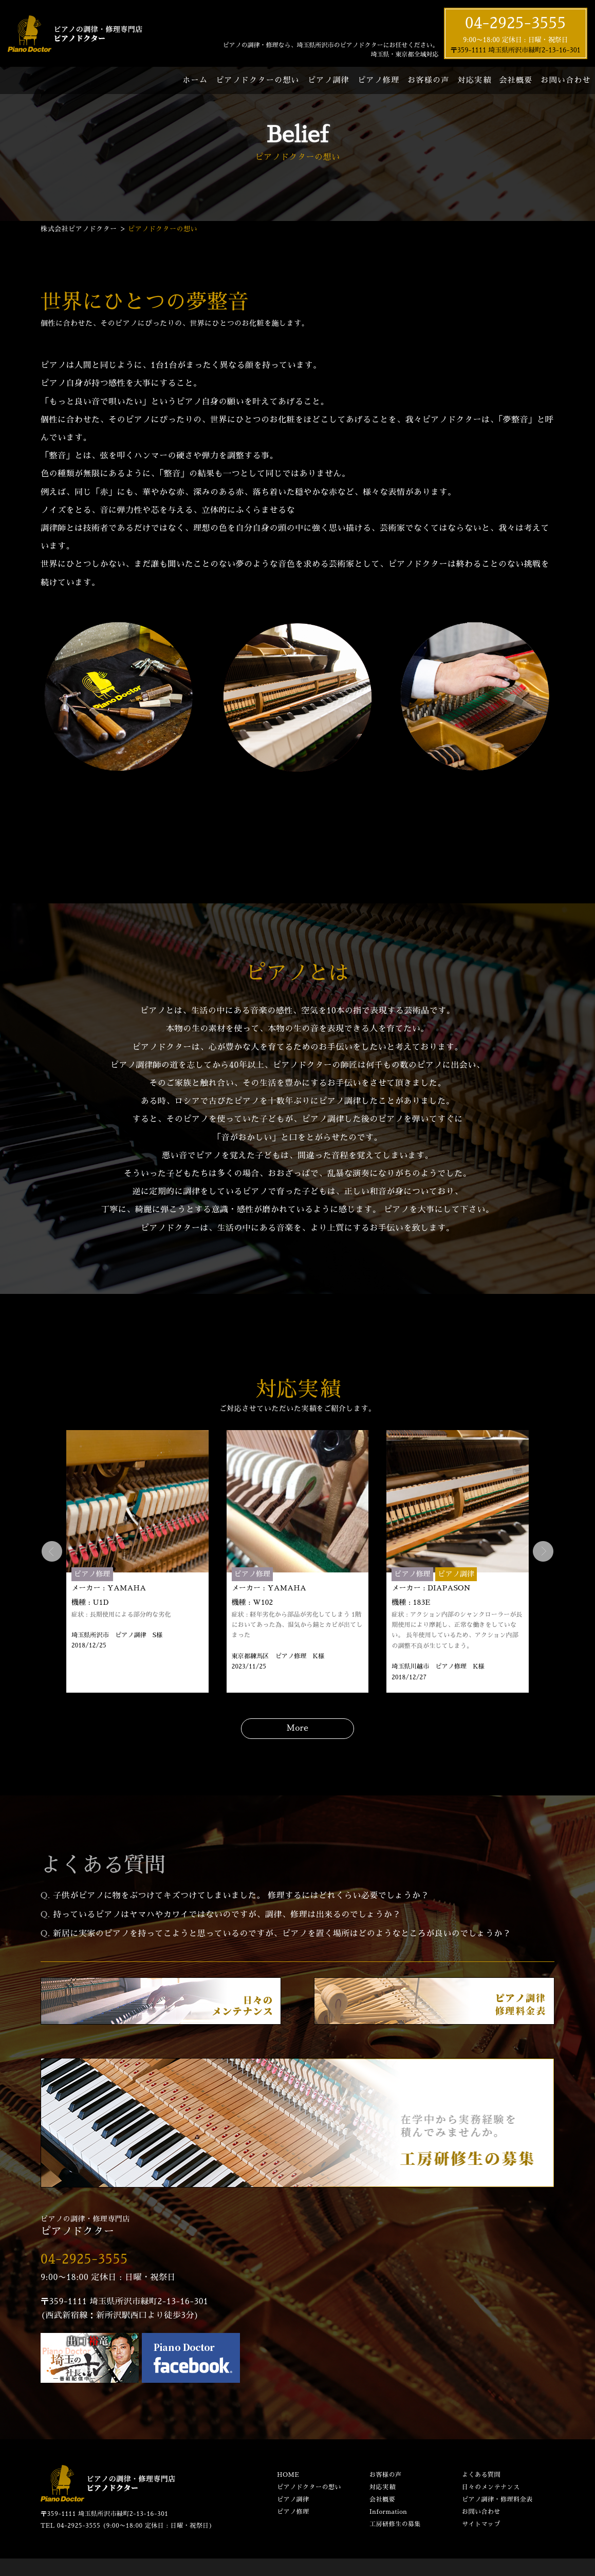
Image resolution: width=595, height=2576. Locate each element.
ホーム (195, 80)
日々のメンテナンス (491, 2487)
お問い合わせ (566, 80)
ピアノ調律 (328, 80)
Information (388, 2512)
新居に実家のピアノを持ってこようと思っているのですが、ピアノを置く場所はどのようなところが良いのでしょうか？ (282, 1934)
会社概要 (515, 80)
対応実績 (474, 80)
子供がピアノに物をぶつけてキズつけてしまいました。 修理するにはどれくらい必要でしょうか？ (241, 1896)
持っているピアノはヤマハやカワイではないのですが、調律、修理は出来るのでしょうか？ (227, 1915)
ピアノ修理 (378, 80)
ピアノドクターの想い (258, 80)
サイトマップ (481, 2524)
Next (543, 1551)
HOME (288, 2475)
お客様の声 (428, 80)
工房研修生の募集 (395, 2524)
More (298, 1728)
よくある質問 (481, 2475)
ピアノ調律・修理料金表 (497, 2499)
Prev (52, 1551)
